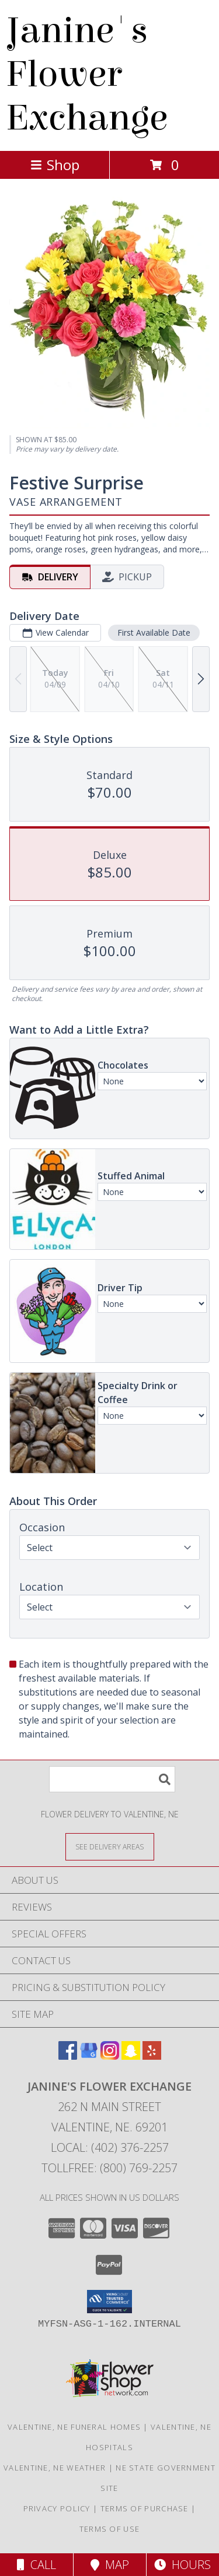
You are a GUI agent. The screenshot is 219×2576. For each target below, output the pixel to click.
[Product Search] (112, 1779)
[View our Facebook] (67, 2056)
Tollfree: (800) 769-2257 (109, 2168)
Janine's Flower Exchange (87, 74)
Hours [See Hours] (182, 2565)
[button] (109, 2301)
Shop (54, 164)
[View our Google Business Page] (88, 2056)
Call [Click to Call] (36, 2565)
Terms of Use (109, 2529)
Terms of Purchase (144, 2508)
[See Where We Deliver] (109, 1846)
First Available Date (153, 632)
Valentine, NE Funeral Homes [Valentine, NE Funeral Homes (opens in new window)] (74, 2427)
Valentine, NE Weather (55, 2467)
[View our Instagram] (109, 2056)
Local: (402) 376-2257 (110, 2147)
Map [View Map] (110, 2565)
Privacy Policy (57, 2508)
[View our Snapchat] (130, 2056)
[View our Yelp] (151, 2056)
